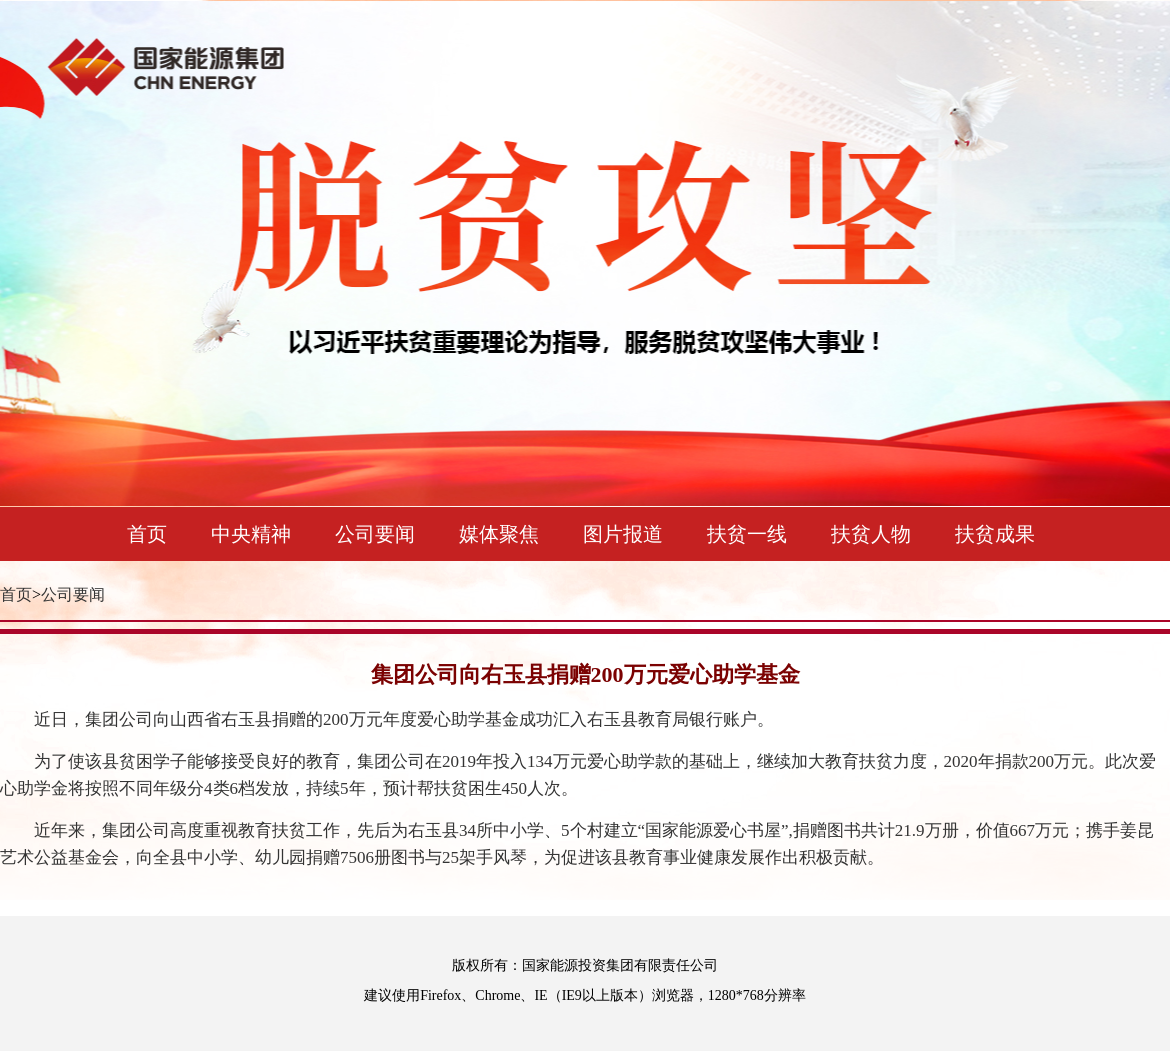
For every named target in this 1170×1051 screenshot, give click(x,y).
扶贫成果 (995, 534)
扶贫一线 (747, 534)
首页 (147, 534)
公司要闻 (375, 534)
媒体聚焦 (499, 534)
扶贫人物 (871, 534)
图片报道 (623, 534)
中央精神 (251, 534)
